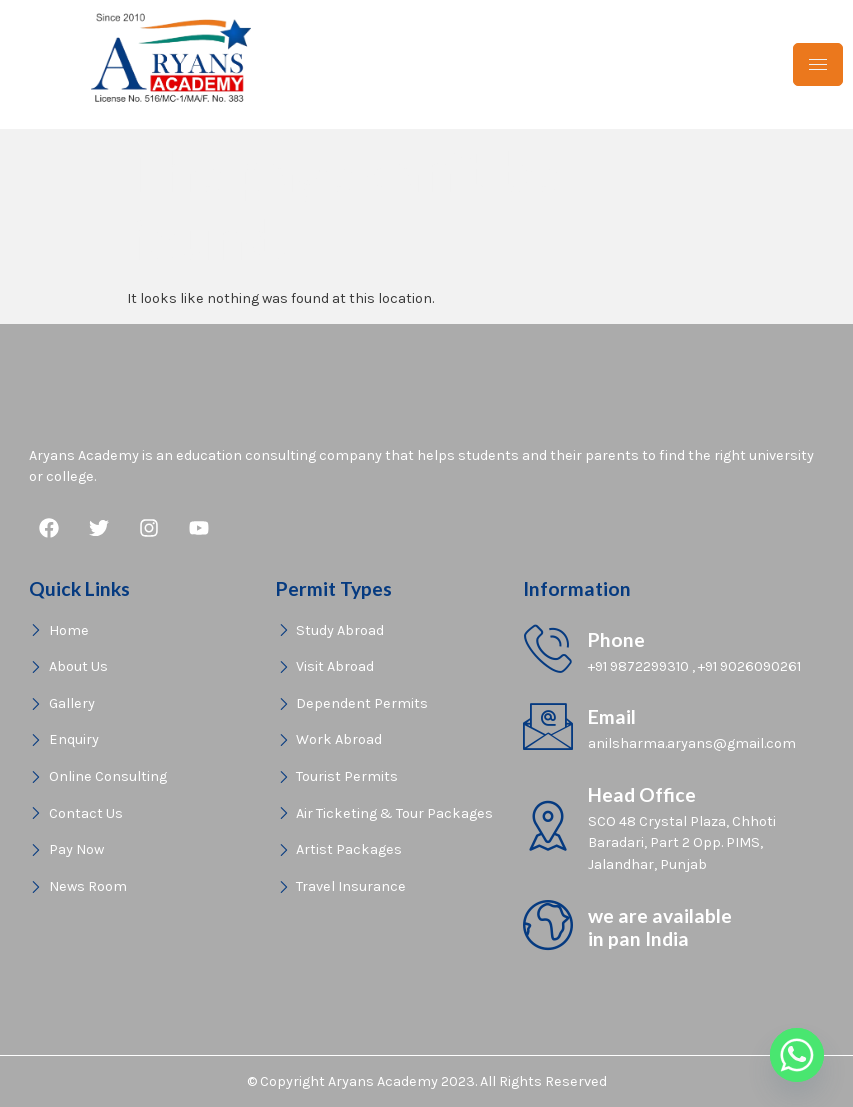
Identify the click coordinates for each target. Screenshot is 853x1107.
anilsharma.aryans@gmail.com (692, 743)
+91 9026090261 (749, 666)
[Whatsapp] (797, 1055)
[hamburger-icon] (818, 64)
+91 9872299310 (638, 666)
